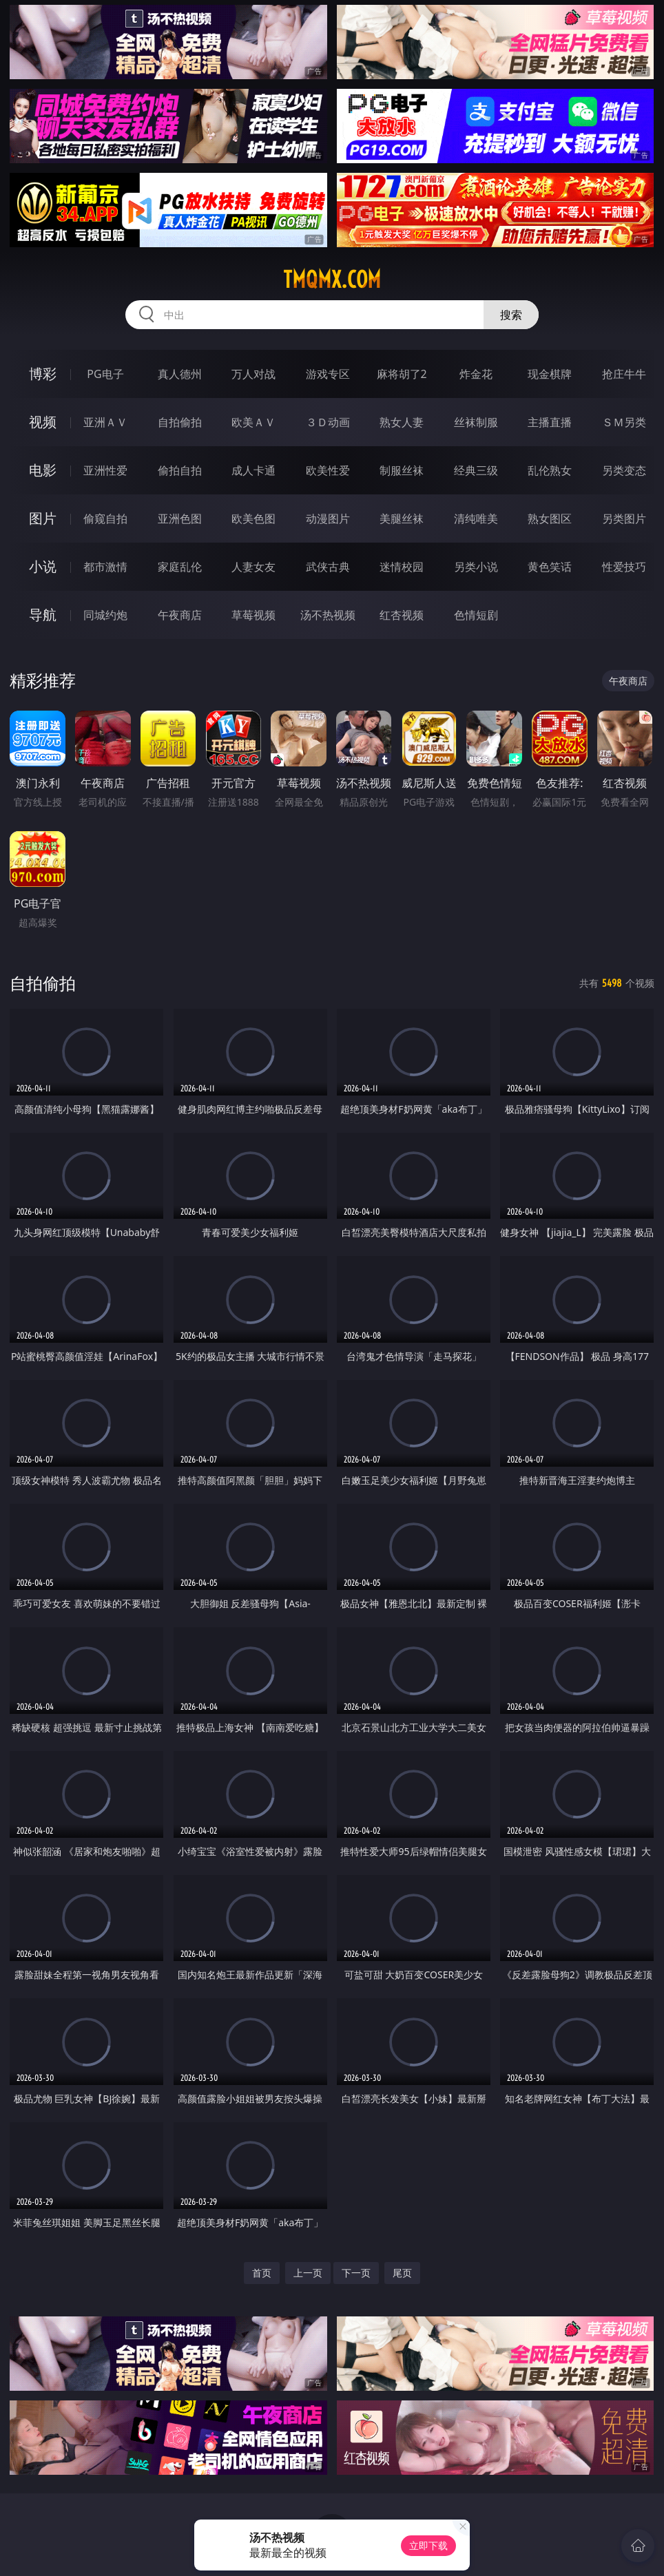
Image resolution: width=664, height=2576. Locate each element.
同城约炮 (105, 614)
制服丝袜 (402, 470)
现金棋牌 (550, 373)
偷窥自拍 (105, 518)
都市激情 (105, 566)
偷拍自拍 (180, 470)
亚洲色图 (180, 518)
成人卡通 (253, 470)
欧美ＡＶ (253, 422)
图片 (42, 518)
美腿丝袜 (402, 518)
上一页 (307, 2272)
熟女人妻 (402, 422)
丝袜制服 (476, 422)
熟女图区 (550, 518)
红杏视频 (402, 614)
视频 (42, 421)
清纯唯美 (476, 518)
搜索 (511, 314)
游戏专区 (328, 373)
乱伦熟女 (550, 470)
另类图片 (624, 518)
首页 (261, 2272)
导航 (42, 614)
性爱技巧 (624, 566)
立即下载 (428, 2545)
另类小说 (476, 566)
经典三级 (476, 470)
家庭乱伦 (180, 566)
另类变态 (624, 470)
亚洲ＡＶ (105, 422)
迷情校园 (402, 566)
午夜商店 (180, 614)
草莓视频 (253, 614)
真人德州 (180, 373)
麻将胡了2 (402, 373)
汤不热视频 (327, 614)
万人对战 (253, 373)
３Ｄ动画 (328, 422)
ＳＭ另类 (624, 422)
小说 (42, 566)
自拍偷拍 (180, 422)
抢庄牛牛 (624, 373)
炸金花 (475, 373)
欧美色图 (253, 518)
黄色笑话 (550, 566)
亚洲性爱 (105, 470)
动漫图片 (328, 518)
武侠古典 (328, 566)
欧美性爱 (328, 470)
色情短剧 (476, 614)
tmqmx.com (332, 279)
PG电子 (105, 373)
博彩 (42, 373)
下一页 (356, 2272)
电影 (42, 470)
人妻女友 (253, 566)
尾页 (402, 2272)
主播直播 (550, 422)
